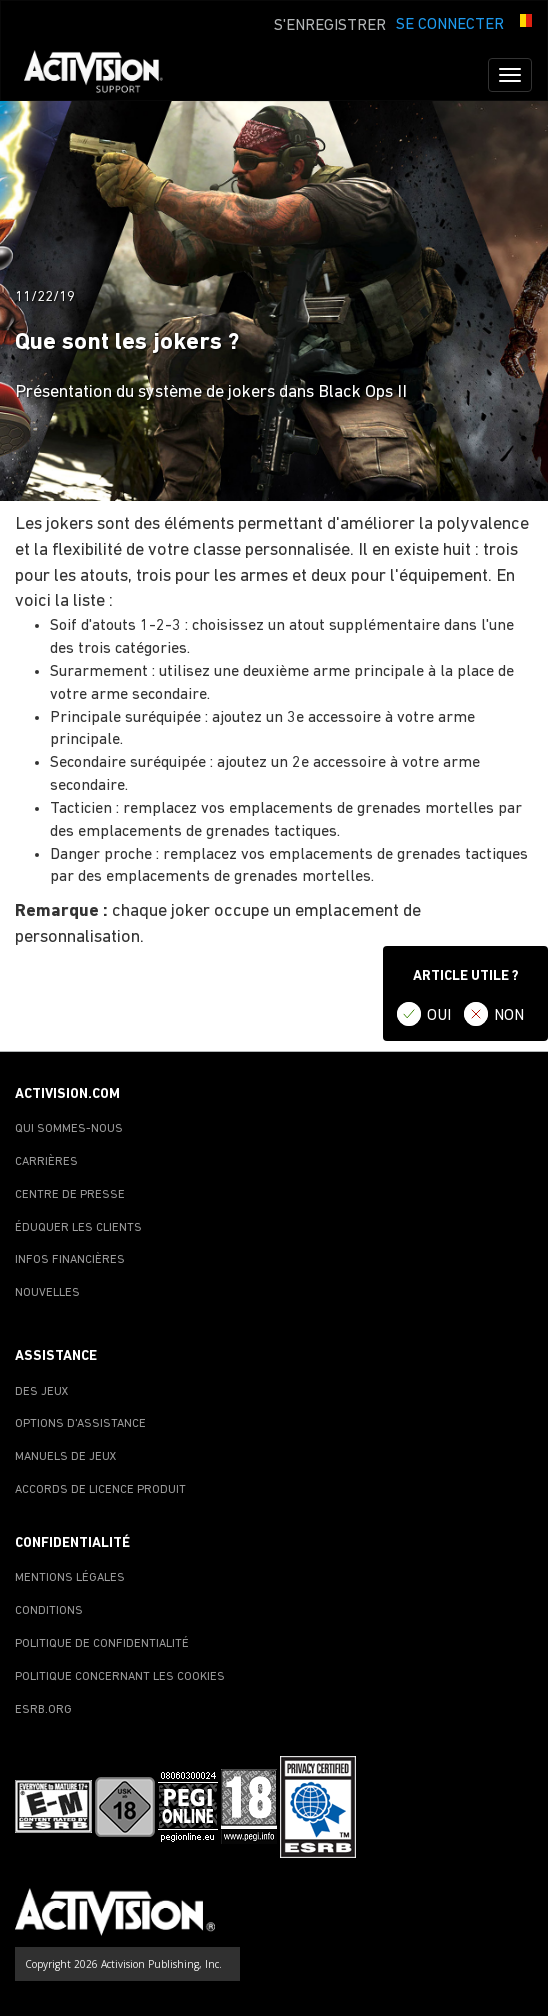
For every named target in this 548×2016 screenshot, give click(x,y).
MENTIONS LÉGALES (70, 1578)
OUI (439, 1016)
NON (509, 1016)
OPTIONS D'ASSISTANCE (80, 1424)
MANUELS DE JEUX (66, 1457)
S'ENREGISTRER (330, 26)
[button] (523, 23)
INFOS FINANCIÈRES (70, 1260)
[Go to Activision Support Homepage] (103, 75)
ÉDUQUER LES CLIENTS (78, 1228)
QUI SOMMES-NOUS (69, 1129)
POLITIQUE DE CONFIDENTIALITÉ (102, 1644)
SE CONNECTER (450, 25)
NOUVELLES (47, 1293)
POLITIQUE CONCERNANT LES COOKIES (120, 1677)
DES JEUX (42, 1392)
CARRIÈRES (46, 1162)
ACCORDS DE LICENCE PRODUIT (100, 1490)
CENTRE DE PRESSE (70, 1195)
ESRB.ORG (43, 1710)
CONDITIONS (49, 1611)
